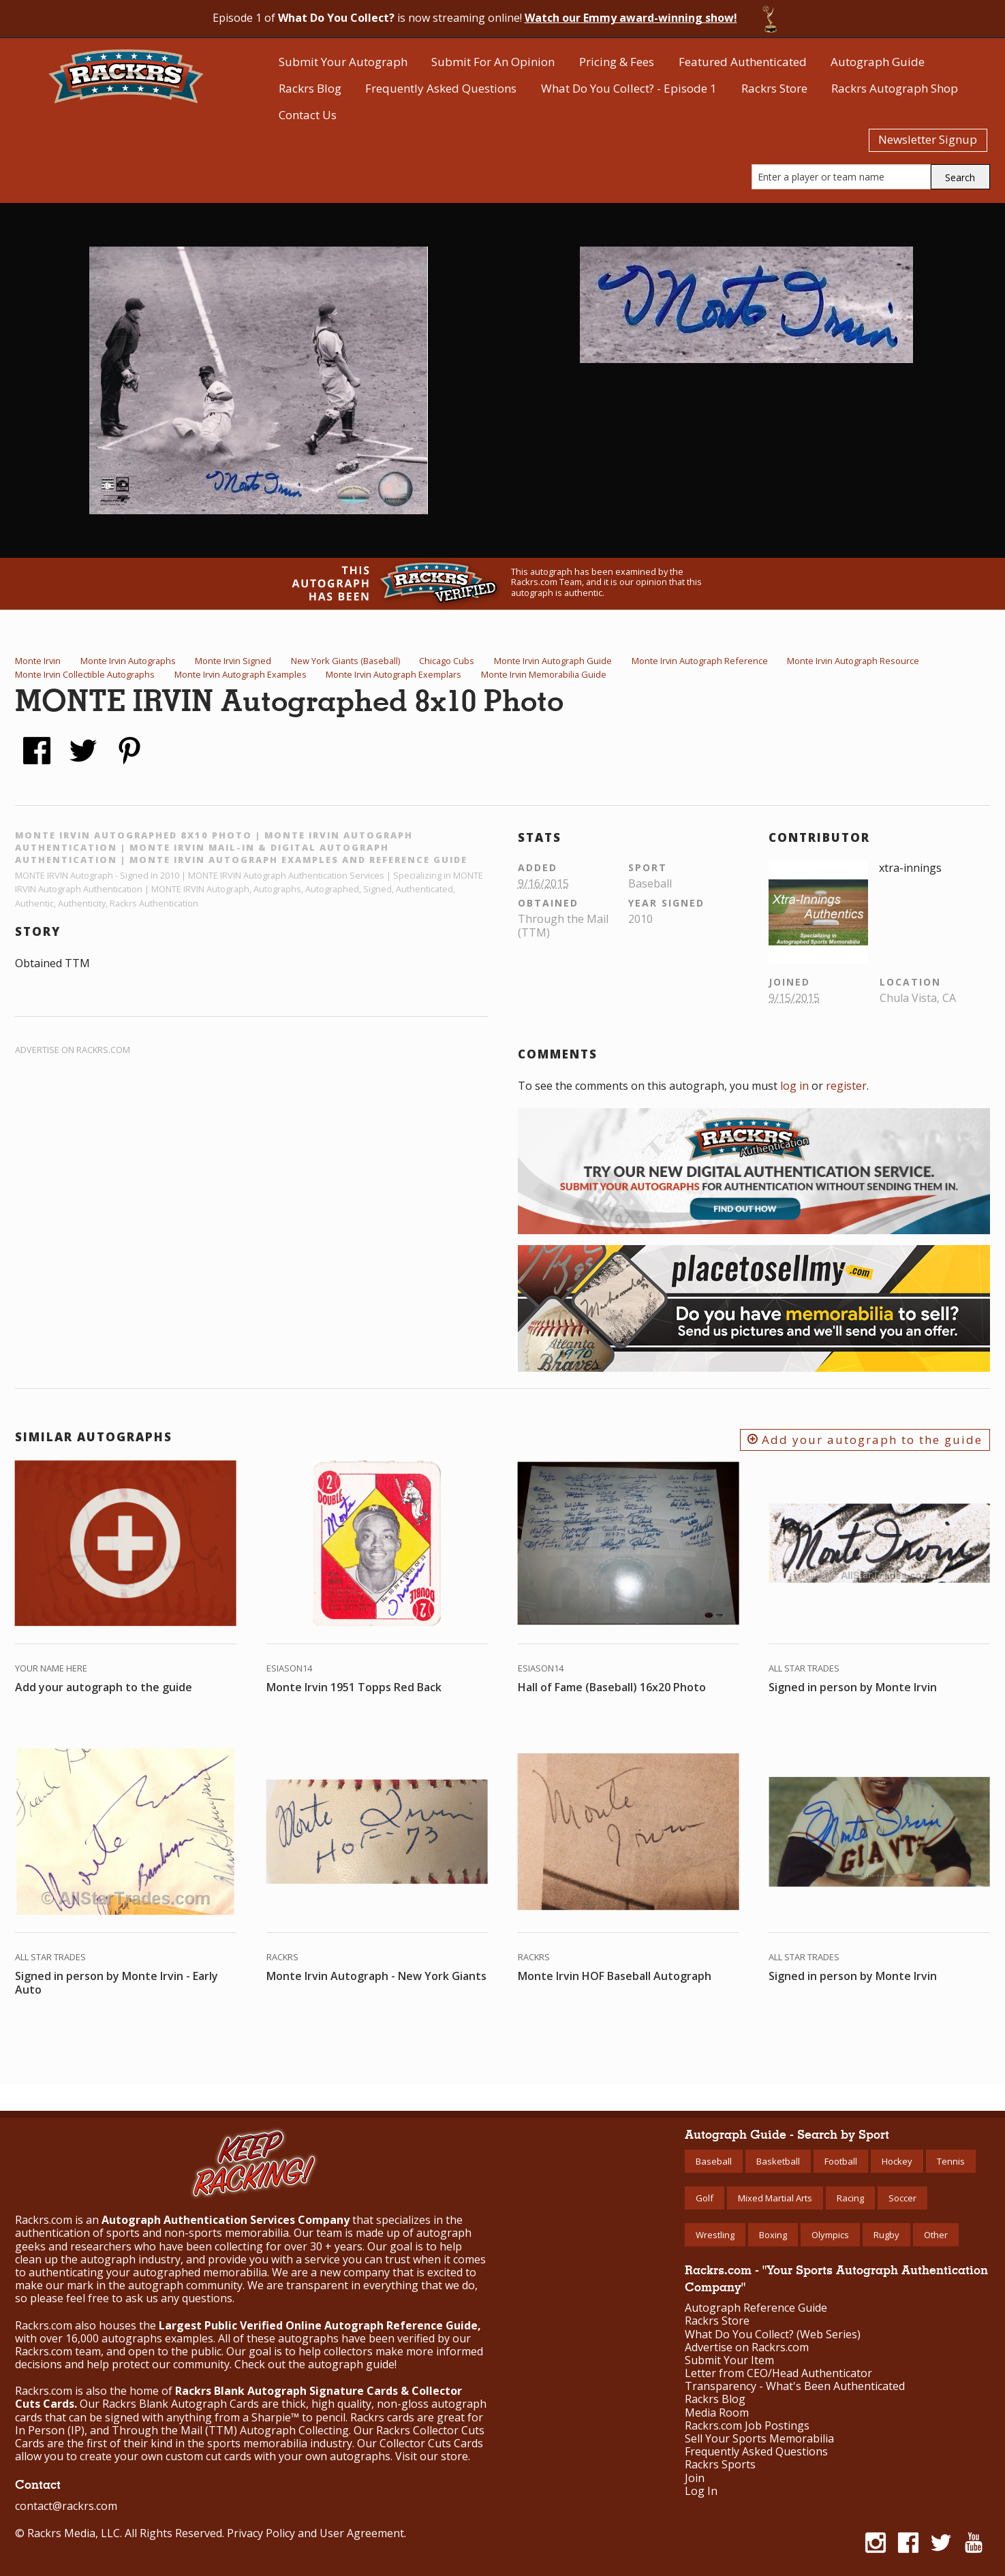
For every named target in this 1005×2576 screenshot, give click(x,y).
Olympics (830, 2235)
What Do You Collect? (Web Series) (773, 2334)
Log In (701, 2491)
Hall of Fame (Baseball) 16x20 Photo (612, 1687)
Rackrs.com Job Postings (747, 2425)
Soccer (902, 2198)
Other (936, 2235)
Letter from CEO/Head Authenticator (778, 2373)
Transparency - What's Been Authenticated (795, 2386)
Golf (704, 2198)
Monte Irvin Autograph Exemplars (393, 674)
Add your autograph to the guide (865, 1439)
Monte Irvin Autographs (128, 661)
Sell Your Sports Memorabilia (759, 2438)
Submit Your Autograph (343, 61)
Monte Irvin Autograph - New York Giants (376, 1976)
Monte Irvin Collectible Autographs (85, 674)
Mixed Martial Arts (775, 2198)
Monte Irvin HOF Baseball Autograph (614, 1976)
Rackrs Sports (720, 2464)
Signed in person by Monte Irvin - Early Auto (116, 1982)
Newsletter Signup (927, 139)
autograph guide (351, 2364)
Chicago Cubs (446, 661)
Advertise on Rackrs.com (72, 1049)
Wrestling (715, 2235)
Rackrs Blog (310, 88)
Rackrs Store (774, 88)
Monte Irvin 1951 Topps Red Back (354, 1687)
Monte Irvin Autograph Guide (553, 661)
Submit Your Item (729, 2360)
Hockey (897, 2161)
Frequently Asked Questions (440, 88)
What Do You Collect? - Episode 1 (629, 88)
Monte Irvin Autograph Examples (240, 674)
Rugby (886, 2235)
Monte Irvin (38, 661)
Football (840, 2161)
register (846, 1085)
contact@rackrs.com (66, 2505)
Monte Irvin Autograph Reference (700, 661)
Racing (850, 2198)
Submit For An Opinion (493, 61)
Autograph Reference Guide (756, 2308)
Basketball (778, 2161)
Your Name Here (51, 1668)
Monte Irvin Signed (233, 661)
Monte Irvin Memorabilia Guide (543, 674)
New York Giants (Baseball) (345, 661)
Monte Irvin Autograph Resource (853, 661)
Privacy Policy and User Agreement (315, 2533)
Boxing (773, 2235)
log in (794, 1085)
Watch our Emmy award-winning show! (631, 17)
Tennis (951, 2161)
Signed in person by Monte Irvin (853, 1687)
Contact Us (308, 115)
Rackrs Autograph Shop (894, 88)
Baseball (714, 2161)
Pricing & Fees (616, 61)
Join (695, 2478)
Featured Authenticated (743, 61)
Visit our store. (432, 2456)
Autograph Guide (878, 61)
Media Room (717, 2412)
